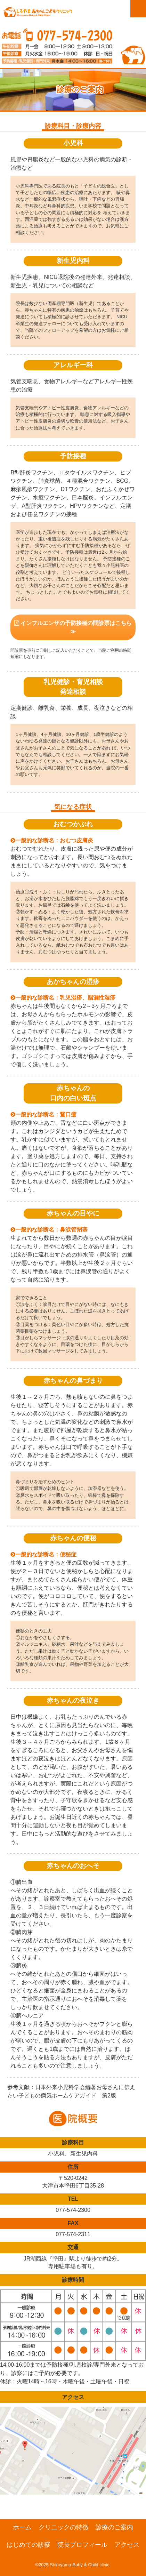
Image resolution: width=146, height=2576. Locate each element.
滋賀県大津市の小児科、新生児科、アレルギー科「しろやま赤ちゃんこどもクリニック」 (37, 15)
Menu (138, 8)
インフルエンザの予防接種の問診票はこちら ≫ (73, 627)
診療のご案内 (114, 2527)
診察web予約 (114, 12)
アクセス (126, 2544)
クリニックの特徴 (64, 2527)
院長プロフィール (82, 2544)
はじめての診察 (28, 2544)
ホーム (22, 2527)
